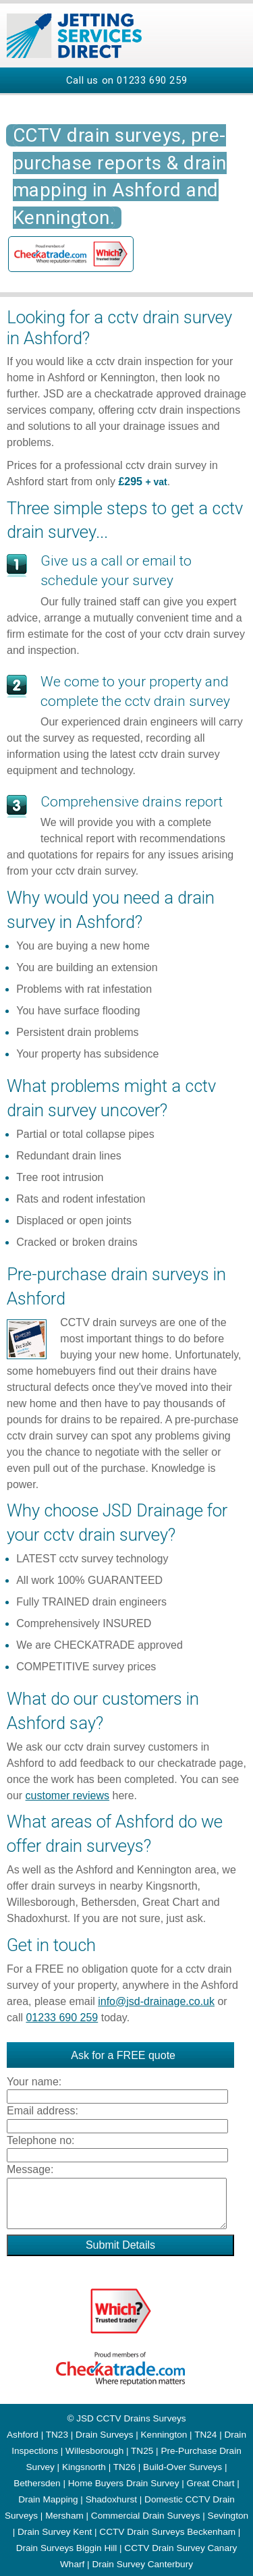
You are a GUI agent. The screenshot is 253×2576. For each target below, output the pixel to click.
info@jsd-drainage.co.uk (156, 2001)
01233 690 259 (152, 80)
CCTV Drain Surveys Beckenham (167, 2532)
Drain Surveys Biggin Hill (66, 2548)
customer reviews (67, 1795)
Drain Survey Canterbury (142, 2564)
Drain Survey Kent (55, 2532)
